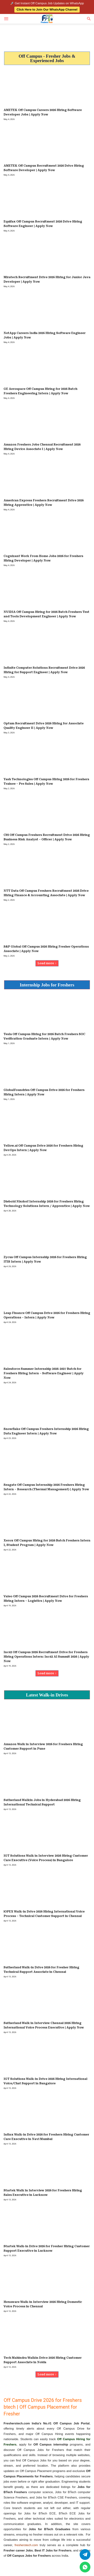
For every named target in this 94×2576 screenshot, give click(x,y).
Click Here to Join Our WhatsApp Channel (47, 9)
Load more (47, 963)
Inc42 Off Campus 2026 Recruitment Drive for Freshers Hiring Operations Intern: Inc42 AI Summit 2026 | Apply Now (46, 1656)
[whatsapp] (85, 2567)
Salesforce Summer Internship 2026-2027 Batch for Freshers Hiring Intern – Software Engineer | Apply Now (44, 1373)
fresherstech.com (26, 2545)
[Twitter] (85, 2554)
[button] (6, 19)
